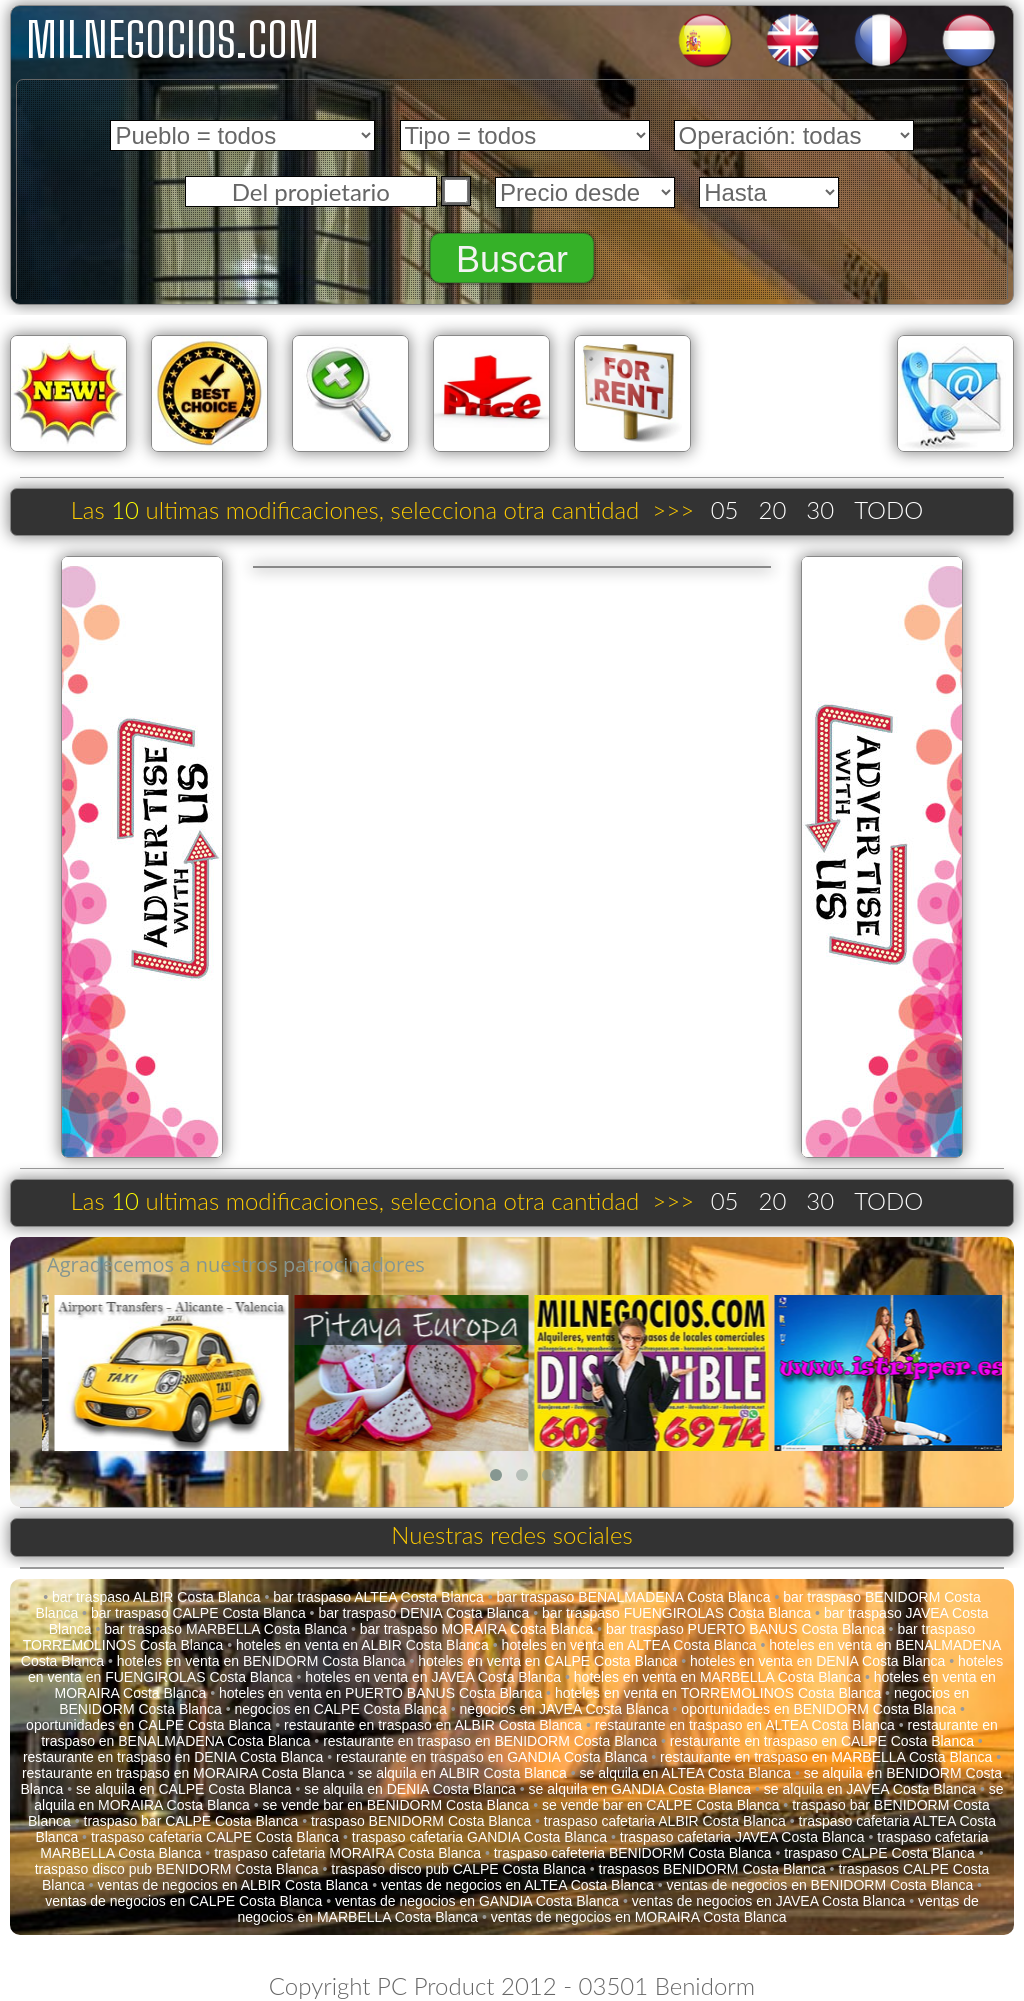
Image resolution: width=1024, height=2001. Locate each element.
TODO (888, 509)
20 (772, 509)
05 (725, 509)
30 (820, 509)
